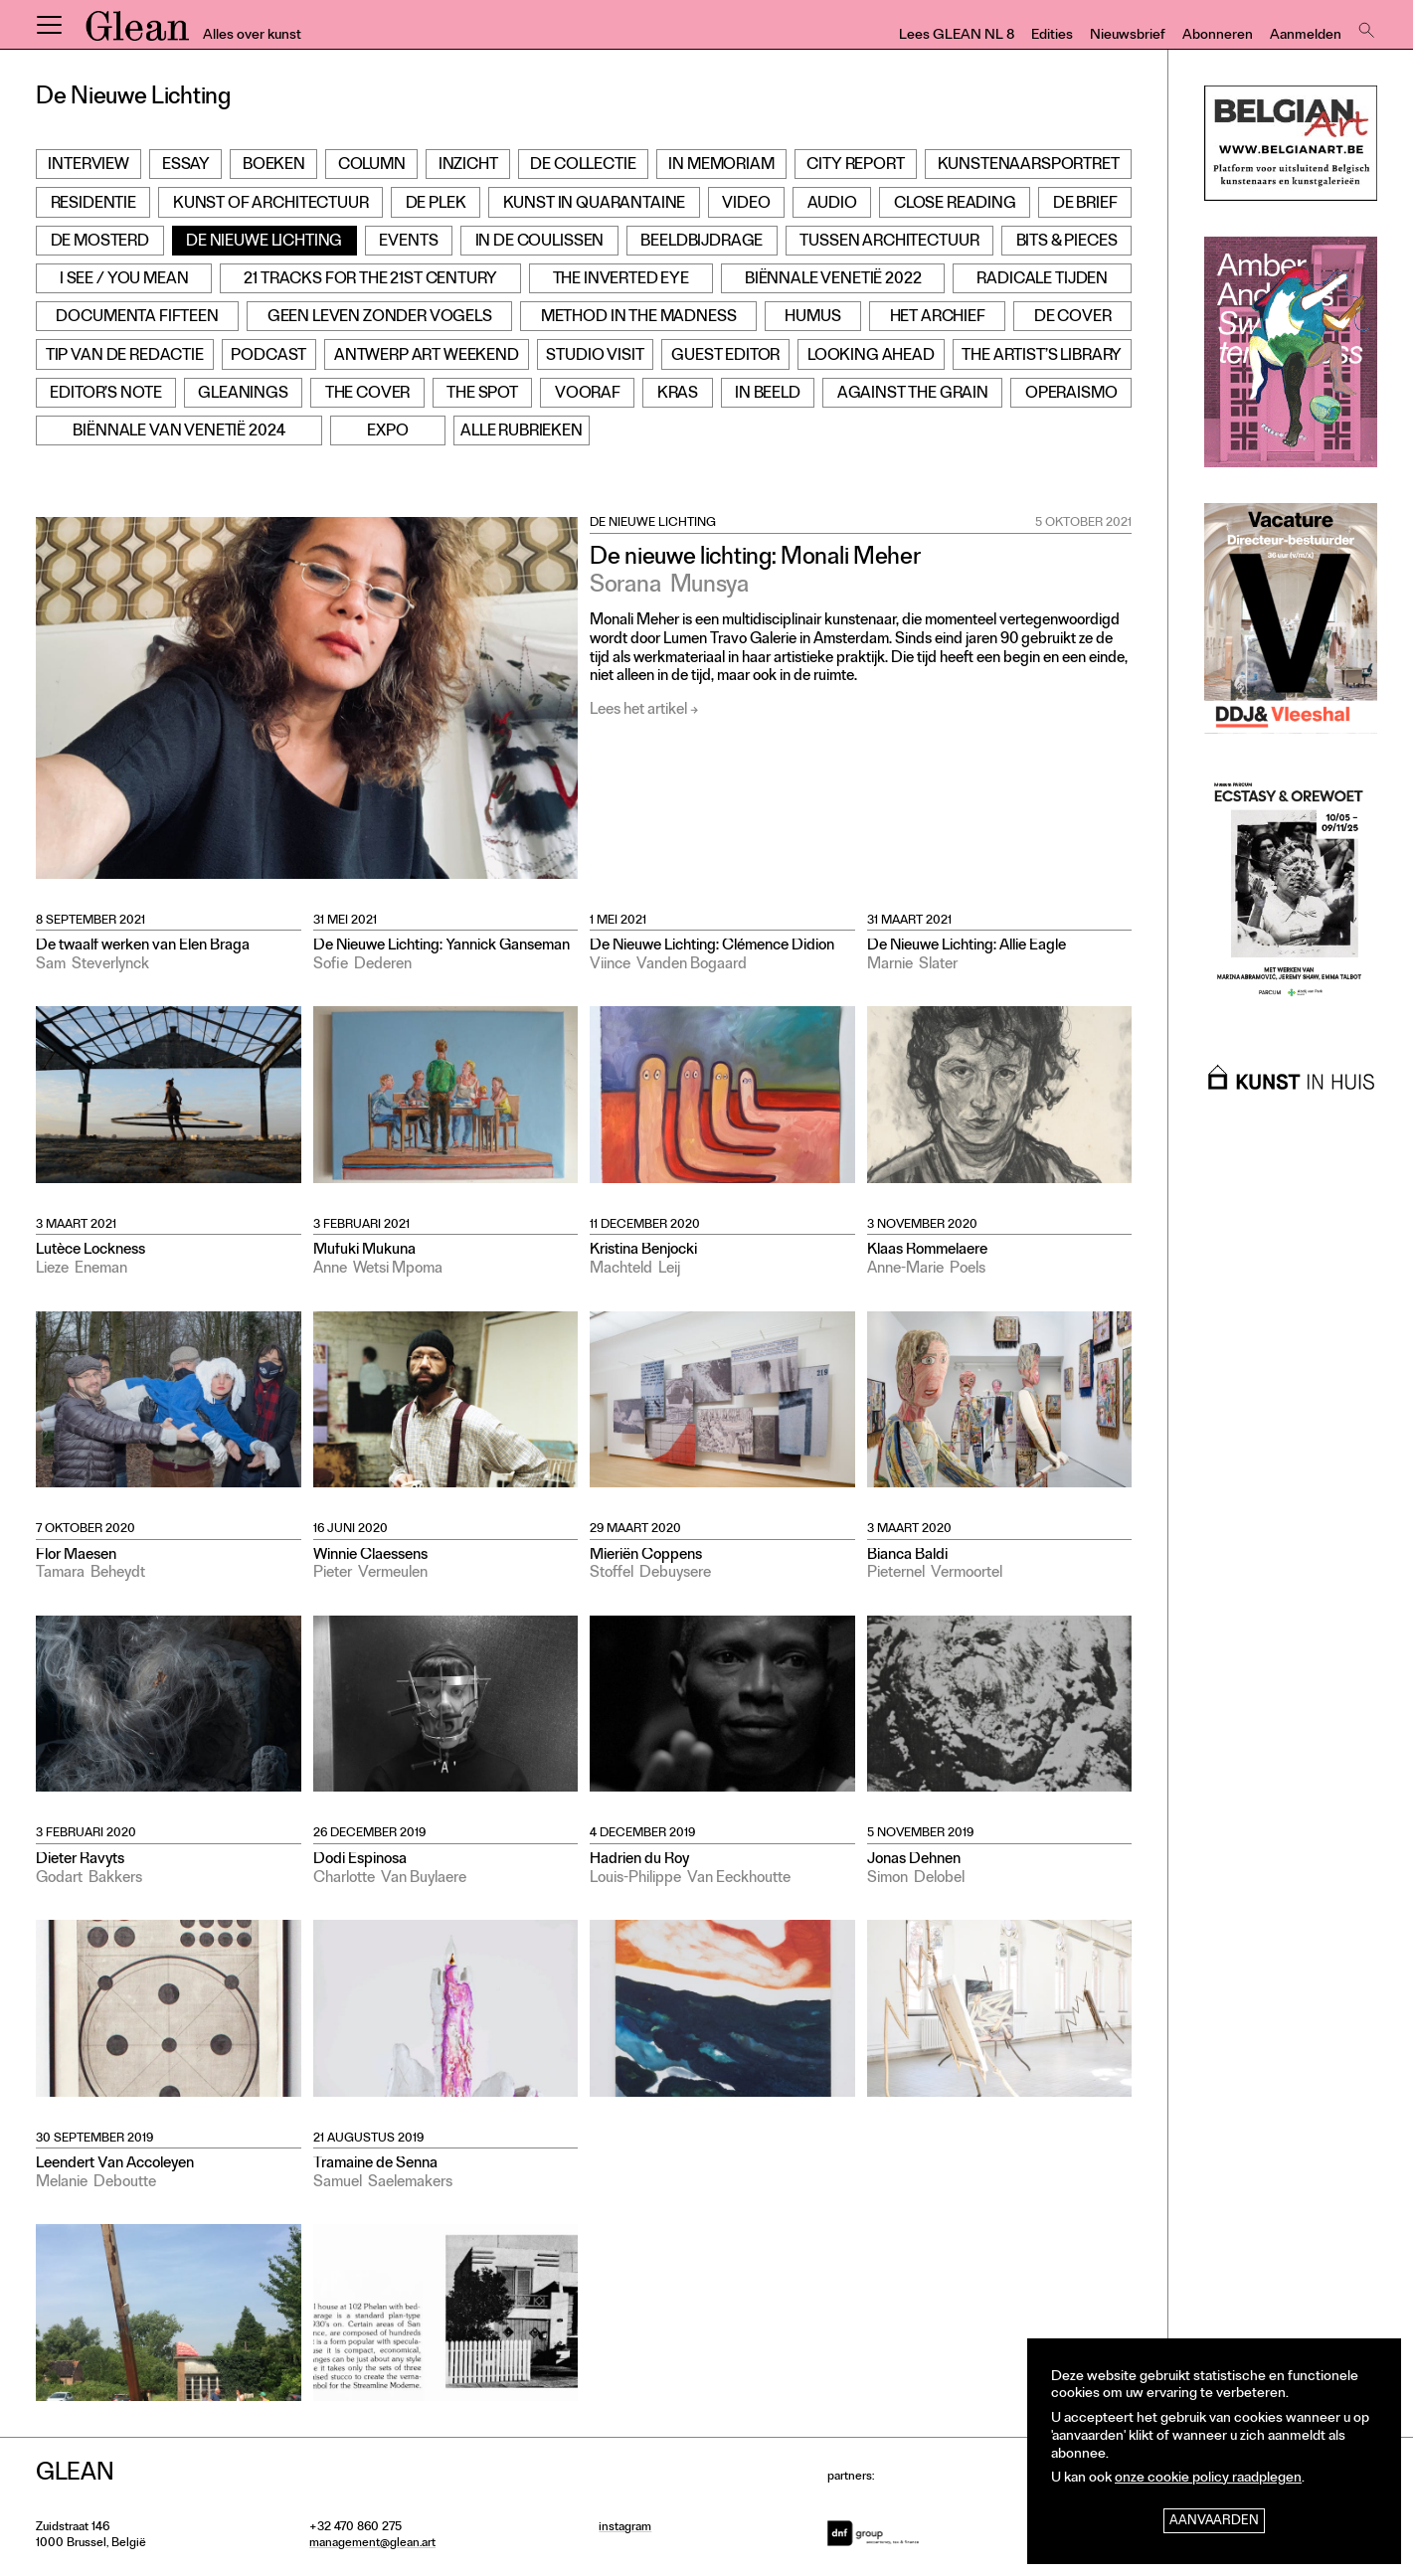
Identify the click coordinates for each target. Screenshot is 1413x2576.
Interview (88, 166)
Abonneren (1217, 36)
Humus (812, 318)
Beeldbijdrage (701, 243)
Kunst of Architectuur (271, 205)
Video (746, 205)
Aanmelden (1305, 36)
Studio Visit (594, 357)
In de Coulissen (540, 243)
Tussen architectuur (888, 243)
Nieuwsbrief (1127, 36)
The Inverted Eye (621, 280)
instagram (625, 2528)
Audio (832, 205)
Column (372, 166)
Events (408, 243)
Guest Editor (725, 357)
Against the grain (912, 395)
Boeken (274, 166)
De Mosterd (100, 243)
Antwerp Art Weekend (426, 357)
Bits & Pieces (1067, 243)
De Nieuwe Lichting (264, 243)
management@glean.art (372, 2544)
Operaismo (1071, 395)
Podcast (268, 357)
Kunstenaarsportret (1029, 166)
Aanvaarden (1214, 2521)
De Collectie (582, 166)
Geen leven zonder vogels (379, 318)
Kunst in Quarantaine (594, 205)
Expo (387, 432)
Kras (677, 395)
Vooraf (587, 395)
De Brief (1085, 205)
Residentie (93, 205)
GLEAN (137, 33)
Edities (1052, 36)
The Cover (368, 395)
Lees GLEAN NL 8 (956, 36)
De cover (1073, 318)
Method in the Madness (639, 318)
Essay (186, 166)
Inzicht (468, 166)
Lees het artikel (638, 711)
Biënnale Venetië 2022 (833, 280)
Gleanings (243, 395)
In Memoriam (721, 166)
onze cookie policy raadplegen (1208, 2479)
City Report (855, 166)
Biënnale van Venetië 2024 (178, 432)
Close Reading (955, 205)
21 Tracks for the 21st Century (370, 280)
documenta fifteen (137, 318)
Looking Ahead (871, 357)
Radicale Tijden (1042, 280)
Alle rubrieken (521, 432)
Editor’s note (105, 395)
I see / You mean (124, 280)
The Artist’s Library (1042, 357)
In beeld (767, 395)
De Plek (436, 205)
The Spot (482, 395)
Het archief (937, 318)
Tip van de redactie (125, 357)
